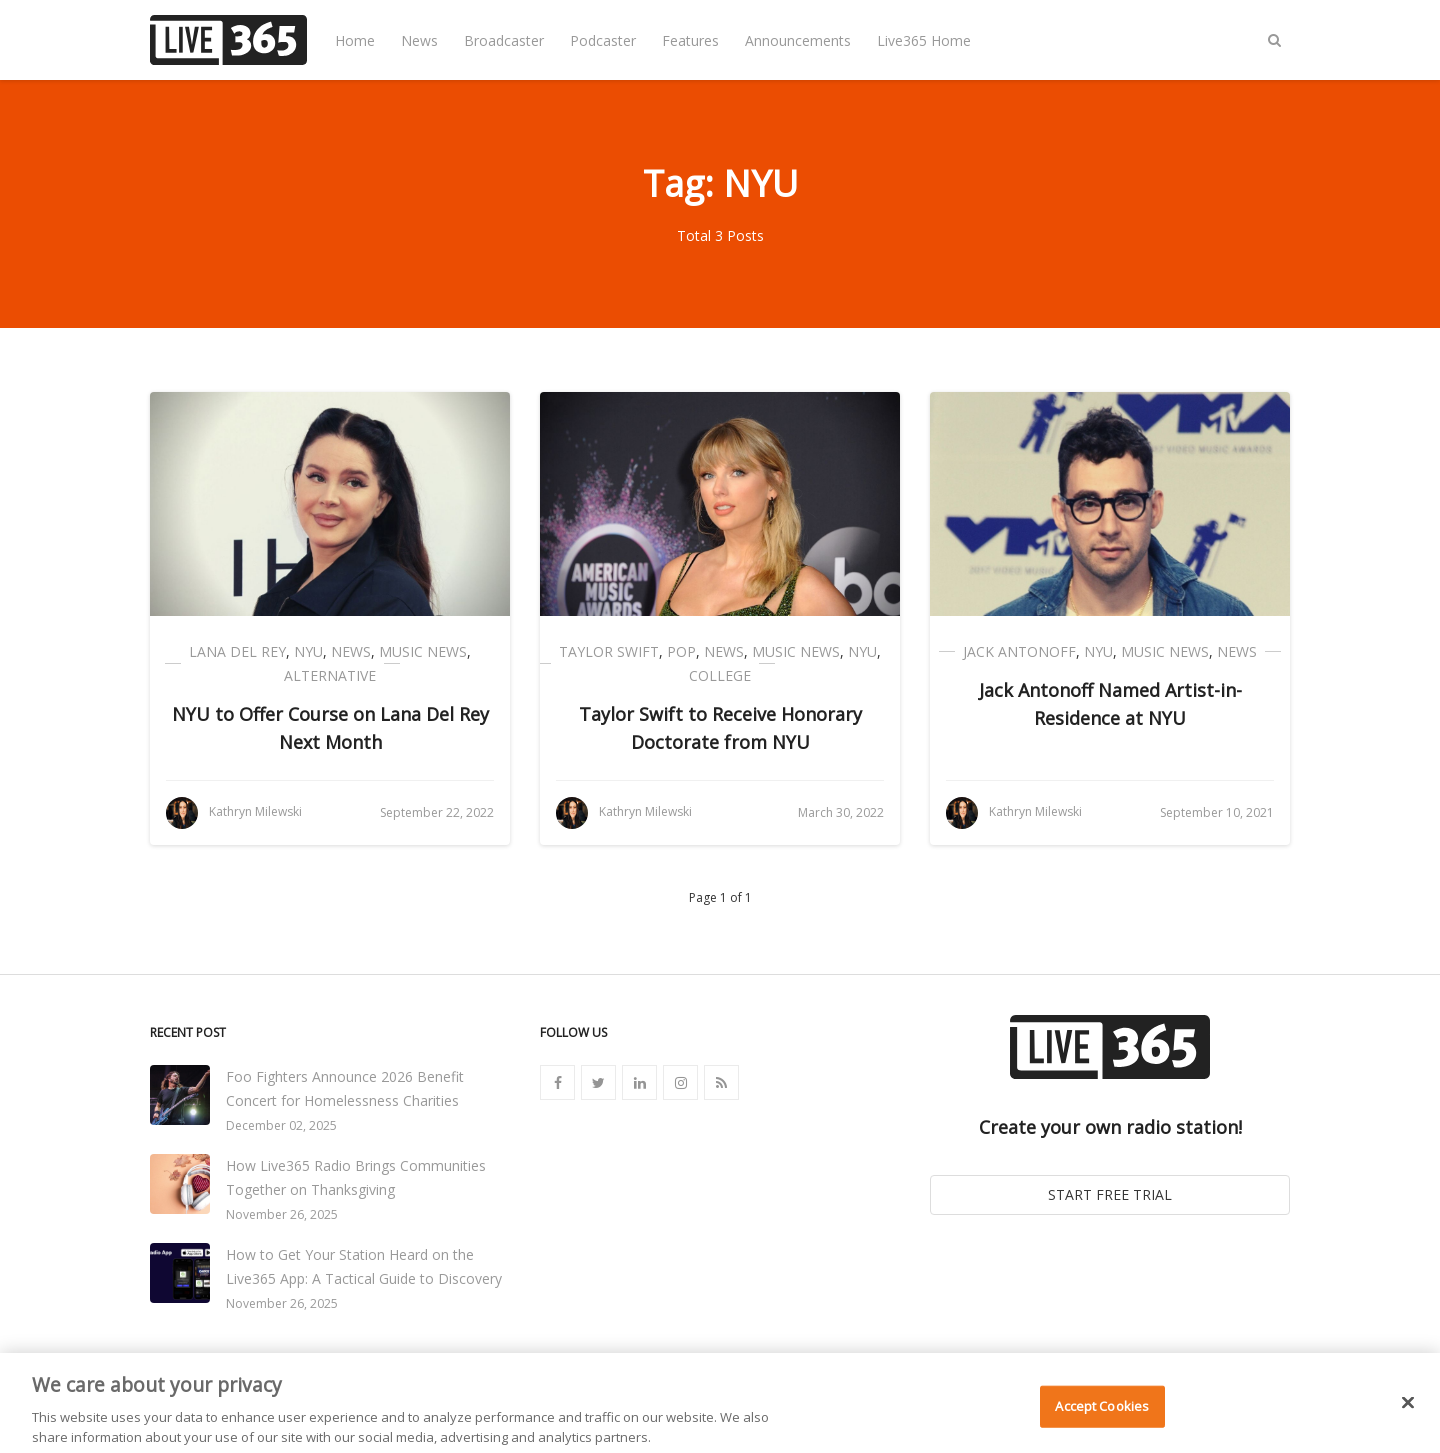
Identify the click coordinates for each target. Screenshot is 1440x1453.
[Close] (1408, 1411)
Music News (423, 651)
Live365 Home (924, 40)
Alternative (330, 675)
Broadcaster (504, 40)
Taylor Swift (609, 651)
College (720, 675)
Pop (681, 651)
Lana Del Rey (237, 651)
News (419, 40)
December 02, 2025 (281, 1125)
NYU (308, 651)
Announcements (798, 40)
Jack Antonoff (1019, 651)
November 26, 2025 (282, 1214)
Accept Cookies (1102, 1415)
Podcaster (603, 40)
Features (690, 40)
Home (355, 40)
